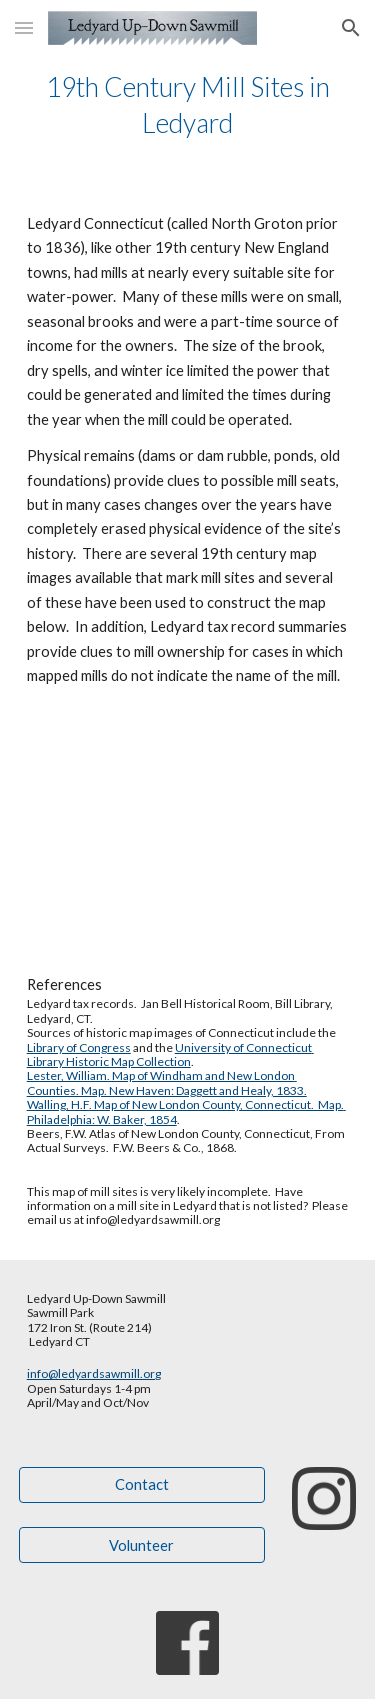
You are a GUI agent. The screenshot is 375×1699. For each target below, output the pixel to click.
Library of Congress (79, 1047)
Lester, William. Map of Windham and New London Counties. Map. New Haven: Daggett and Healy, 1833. (167, 1082)
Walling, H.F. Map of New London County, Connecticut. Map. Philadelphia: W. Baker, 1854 (186, 1111)
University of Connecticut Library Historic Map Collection (170, 1054)
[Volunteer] (142, 1545)
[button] (24, 27)
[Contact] (142, 1484)
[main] (188, 105)
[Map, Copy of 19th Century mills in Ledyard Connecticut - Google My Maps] (188, 831)
